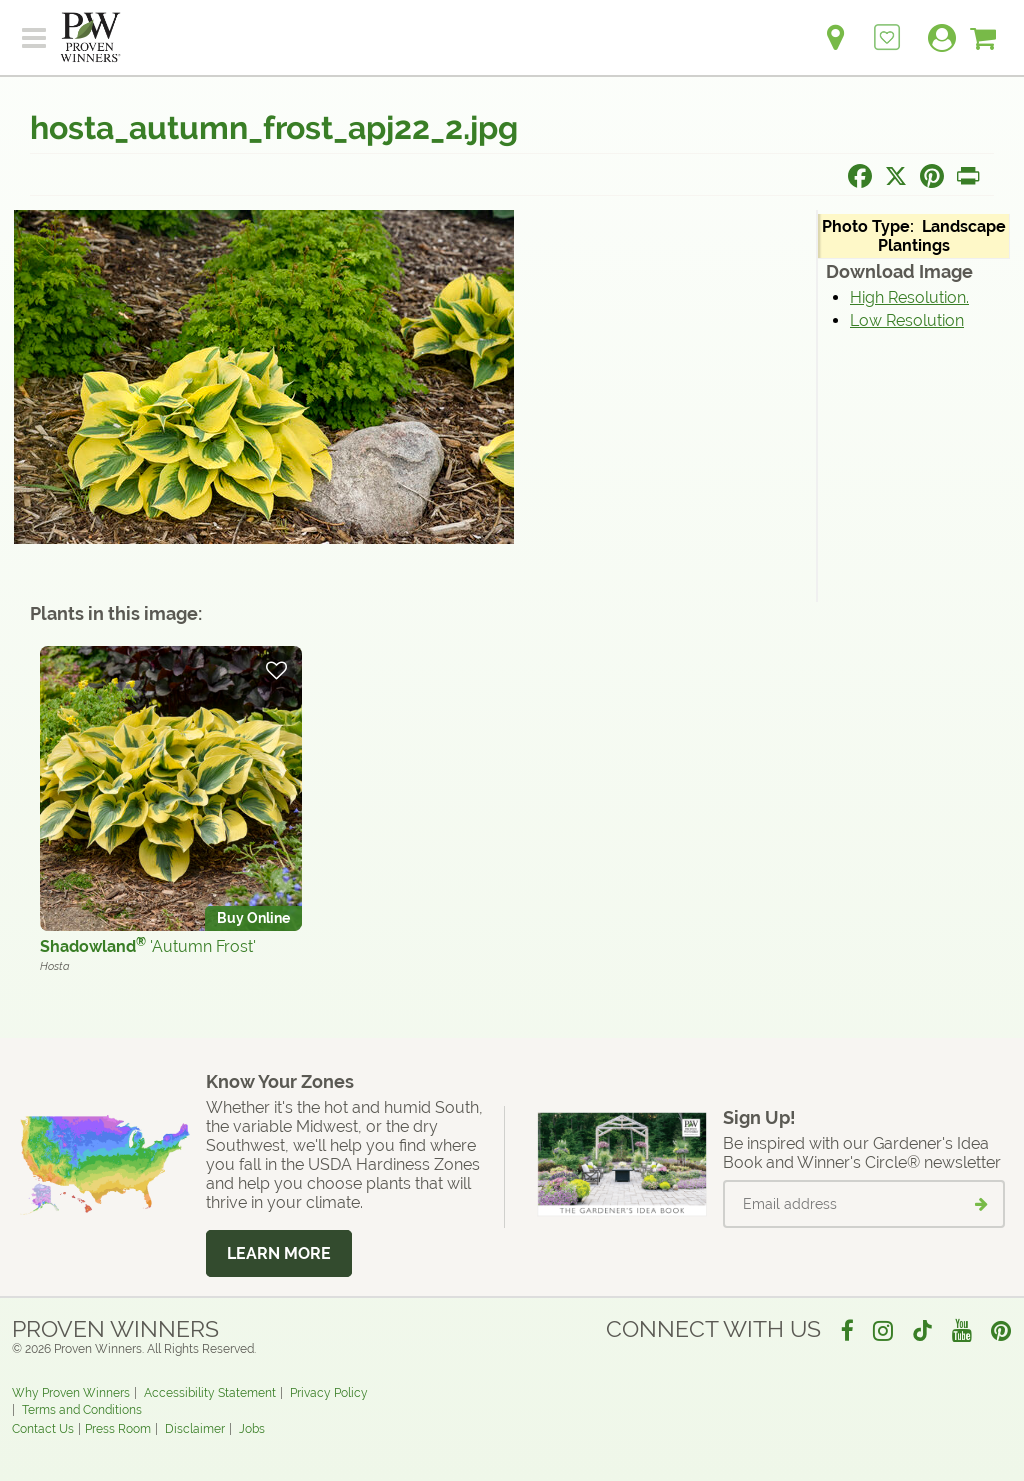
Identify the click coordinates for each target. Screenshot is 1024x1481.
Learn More (279, 1253)
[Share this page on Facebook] (860, 176)
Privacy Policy (329, 1393)
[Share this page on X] (896, 176)
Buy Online (253, 918)
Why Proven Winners (71, 1393)
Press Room (118, 1429)
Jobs (252, 1429)
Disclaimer (195, 1429)
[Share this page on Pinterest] (932, 176)
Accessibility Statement (210, 1393)
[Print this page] (968, 176)
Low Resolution (907, 320)
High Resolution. (909, 297)
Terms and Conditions (82, 1410)
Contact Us (43, 1429)
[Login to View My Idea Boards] (887, 26)
